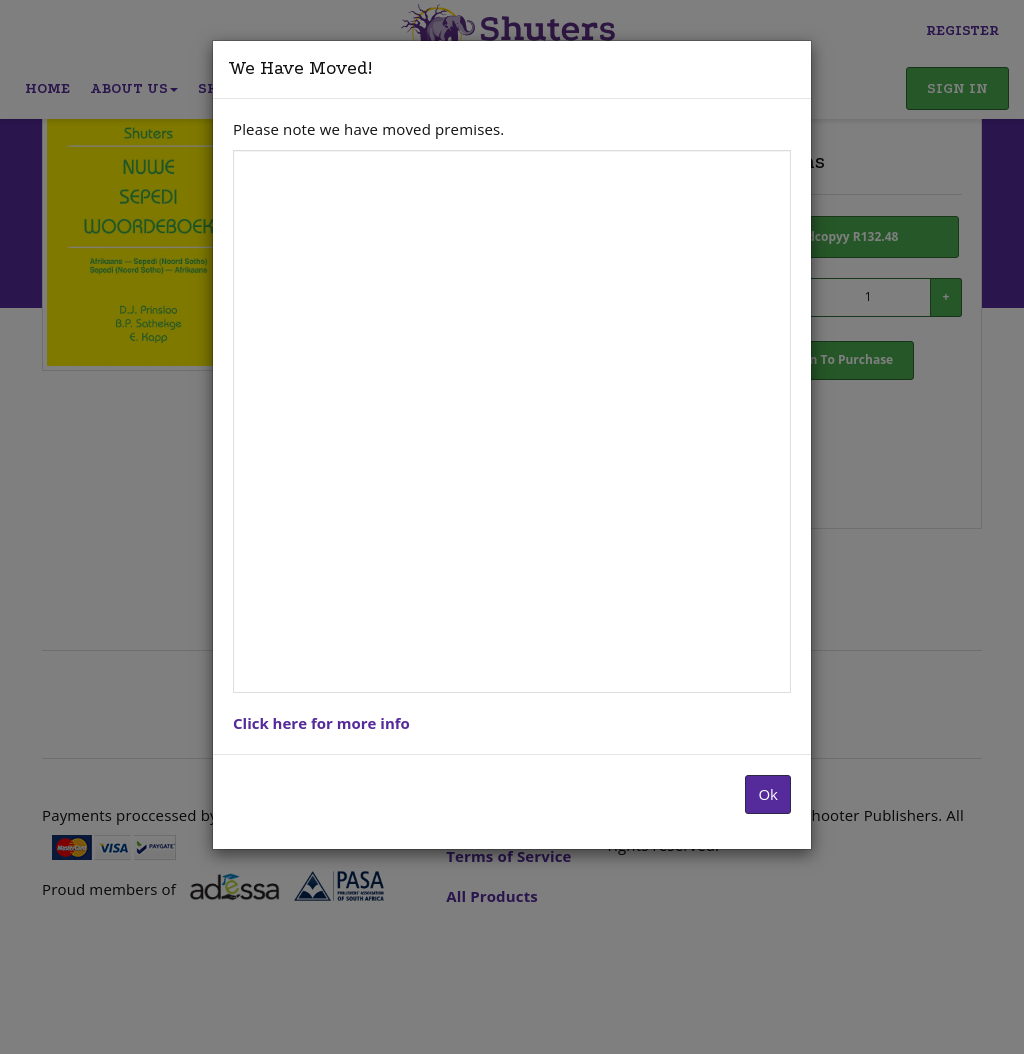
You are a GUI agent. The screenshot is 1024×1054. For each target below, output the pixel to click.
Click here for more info (321, 723)
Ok (768, 794)
